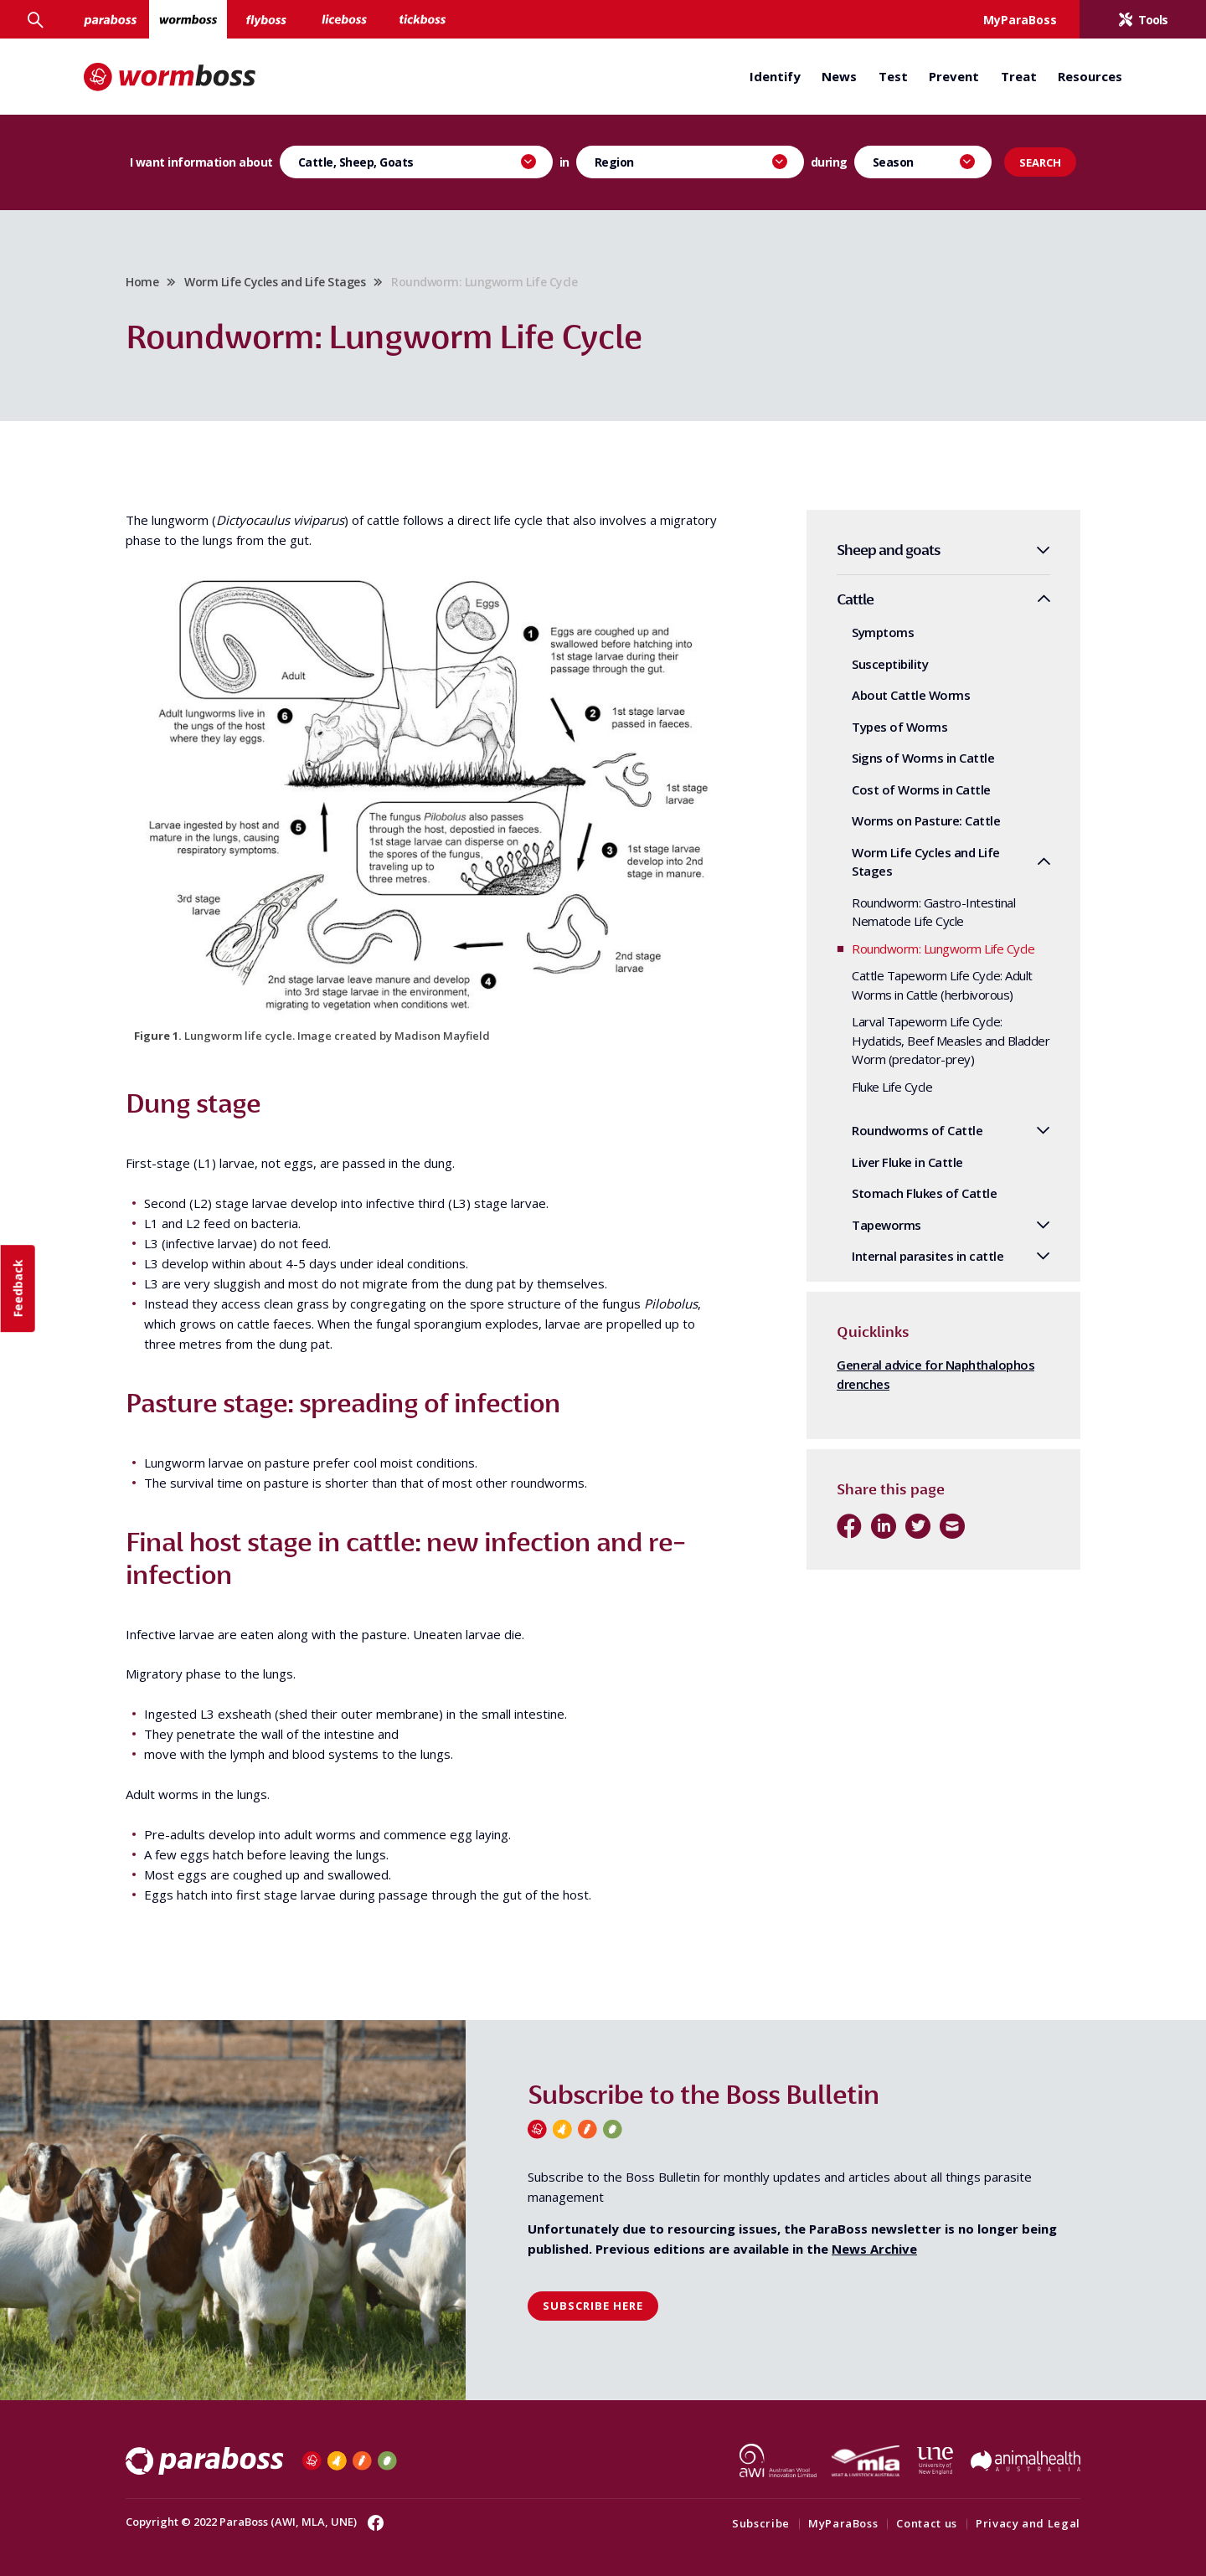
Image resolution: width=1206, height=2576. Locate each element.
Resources (1090, 76)
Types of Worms (899, 726)
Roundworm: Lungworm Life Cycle (943, 948)
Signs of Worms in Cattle (923, 757)
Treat (1019, 76)
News (839, 76)
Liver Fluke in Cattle (907, 1162)
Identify (775, 76)
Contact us (926, 2523)
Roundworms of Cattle (917, 1130)
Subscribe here (593, 2305)
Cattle (855, 599)
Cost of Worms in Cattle (921, 789)
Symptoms (883, 632)
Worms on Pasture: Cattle (926, 820)
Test (893, 76)
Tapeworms (886, 1224)
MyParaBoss (843, 2523)
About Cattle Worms (911, 694)
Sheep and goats (889, 549)
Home (142, 282)
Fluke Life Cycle (892, 1086)
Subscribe (761, 2523)
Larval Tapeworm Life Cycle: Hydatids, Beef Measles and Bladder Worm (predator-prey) (950, 1040)
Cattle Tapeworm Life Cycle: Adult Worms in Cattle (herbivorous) (942, 985)
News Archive (874, 2248)
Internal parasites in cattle (927, 1255)
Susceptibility (890, 664)
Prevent (954, 76)
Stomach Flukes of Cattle (924, 1193)
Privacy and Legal (1028, 2523)
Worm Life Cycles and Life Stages (274, 282)
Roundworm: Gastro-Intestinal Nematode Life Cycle (933, 912)
